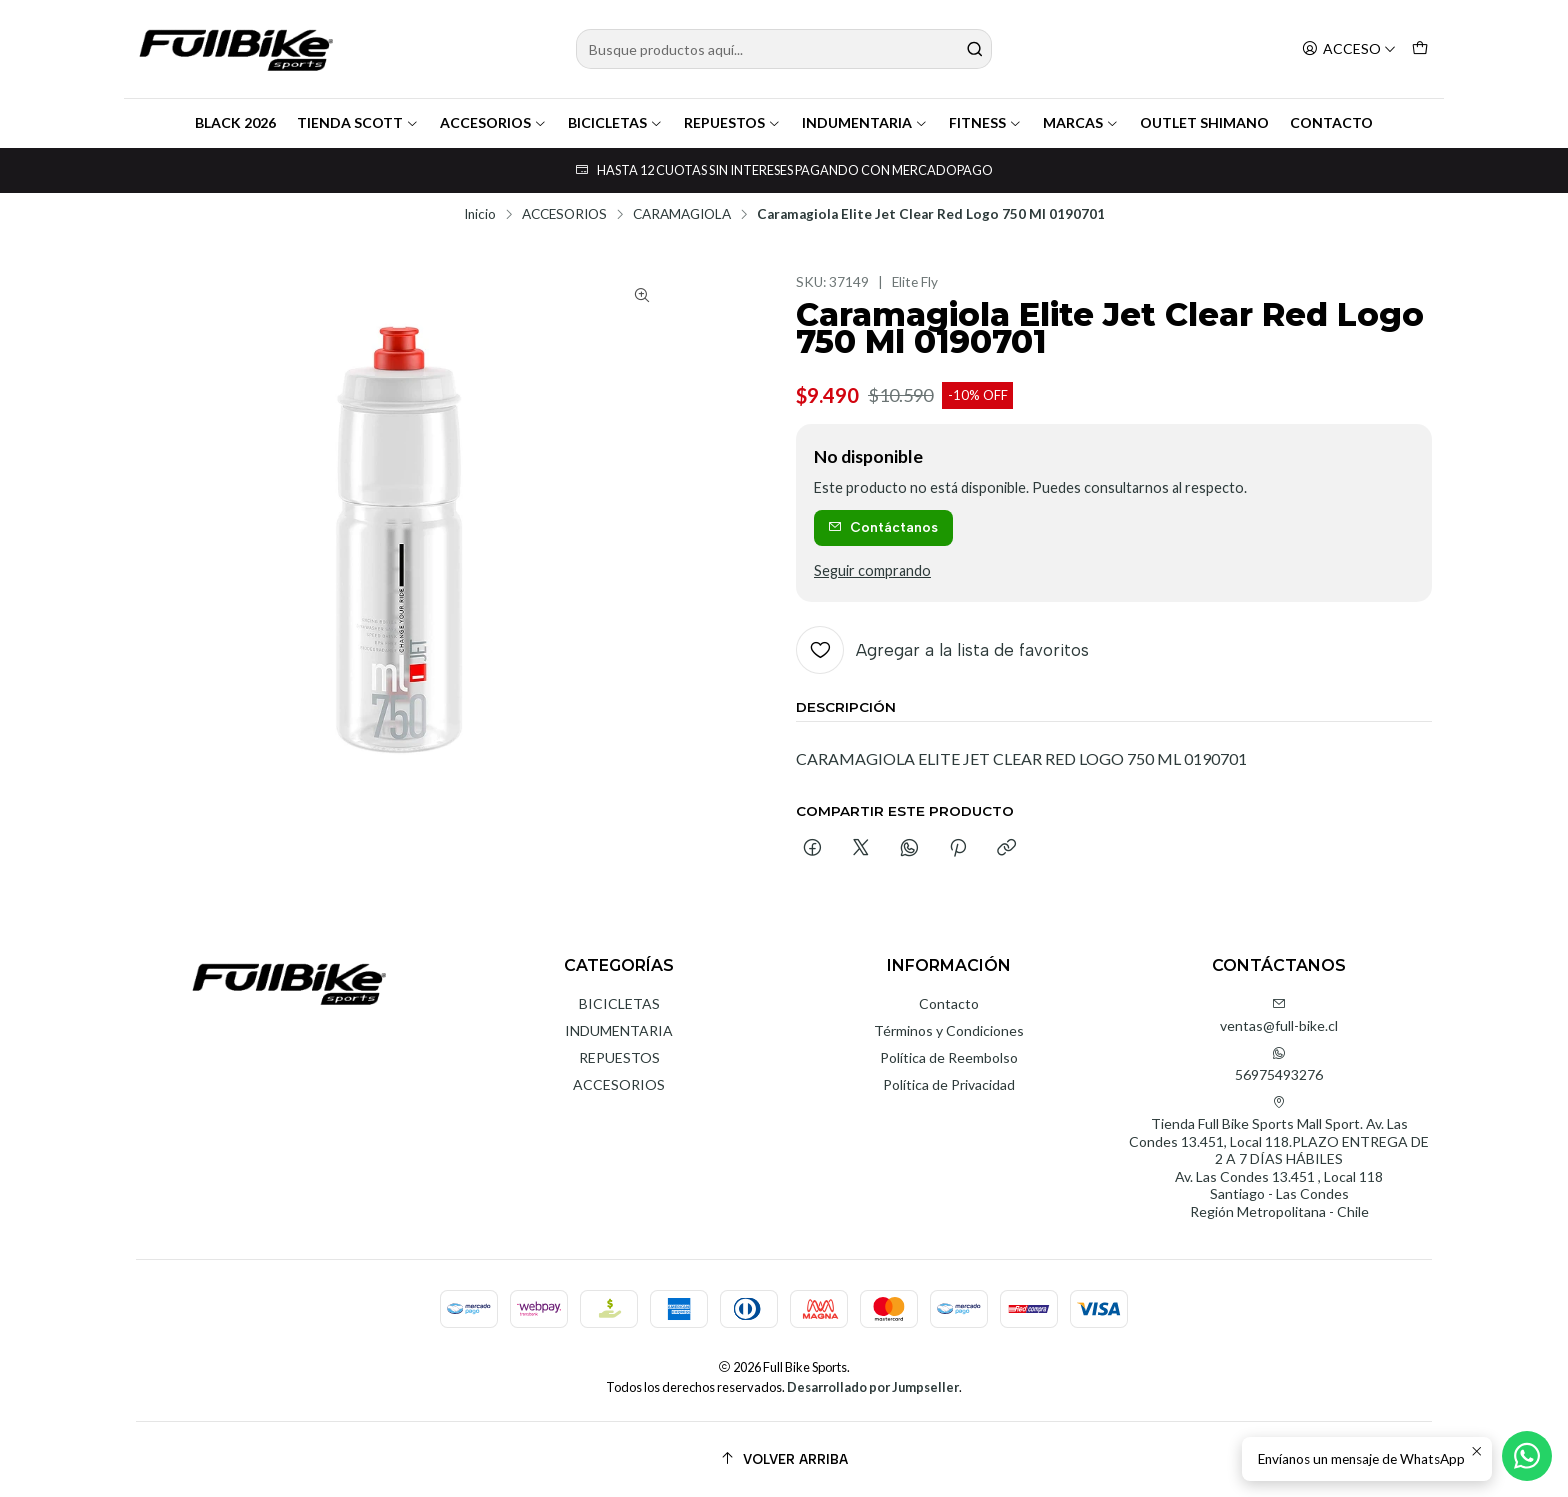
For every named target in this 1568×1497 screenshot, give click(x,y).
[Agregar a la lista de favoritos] (942, 650)
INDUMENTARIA (865, 122)
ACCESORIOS (493, 122)
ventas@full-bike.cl (1279, 1015)
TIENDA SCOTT (358, 122)
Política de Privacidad (949, 1084)
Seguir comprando (872, 571)
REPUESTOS (732, 122)
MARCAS (1081, 122)
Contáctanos (883, 527)
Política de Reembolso (949, 1057)
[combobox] (784, 49)
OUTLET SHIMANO (1204, 122)
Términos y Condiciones (949, 1030)
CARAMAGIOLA (682, 215)
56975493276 (1279, 1064)
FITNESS (985, 122)
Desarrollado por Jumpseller (873, 1387)
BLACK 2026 (235, 122)
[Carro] (1420, 49)
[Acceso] (1349, 49)
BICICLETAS (615, 122)
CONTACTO (1331, 122)
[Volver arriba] (784, 1459)
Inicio (480, 215)
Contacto (949, 1003)
